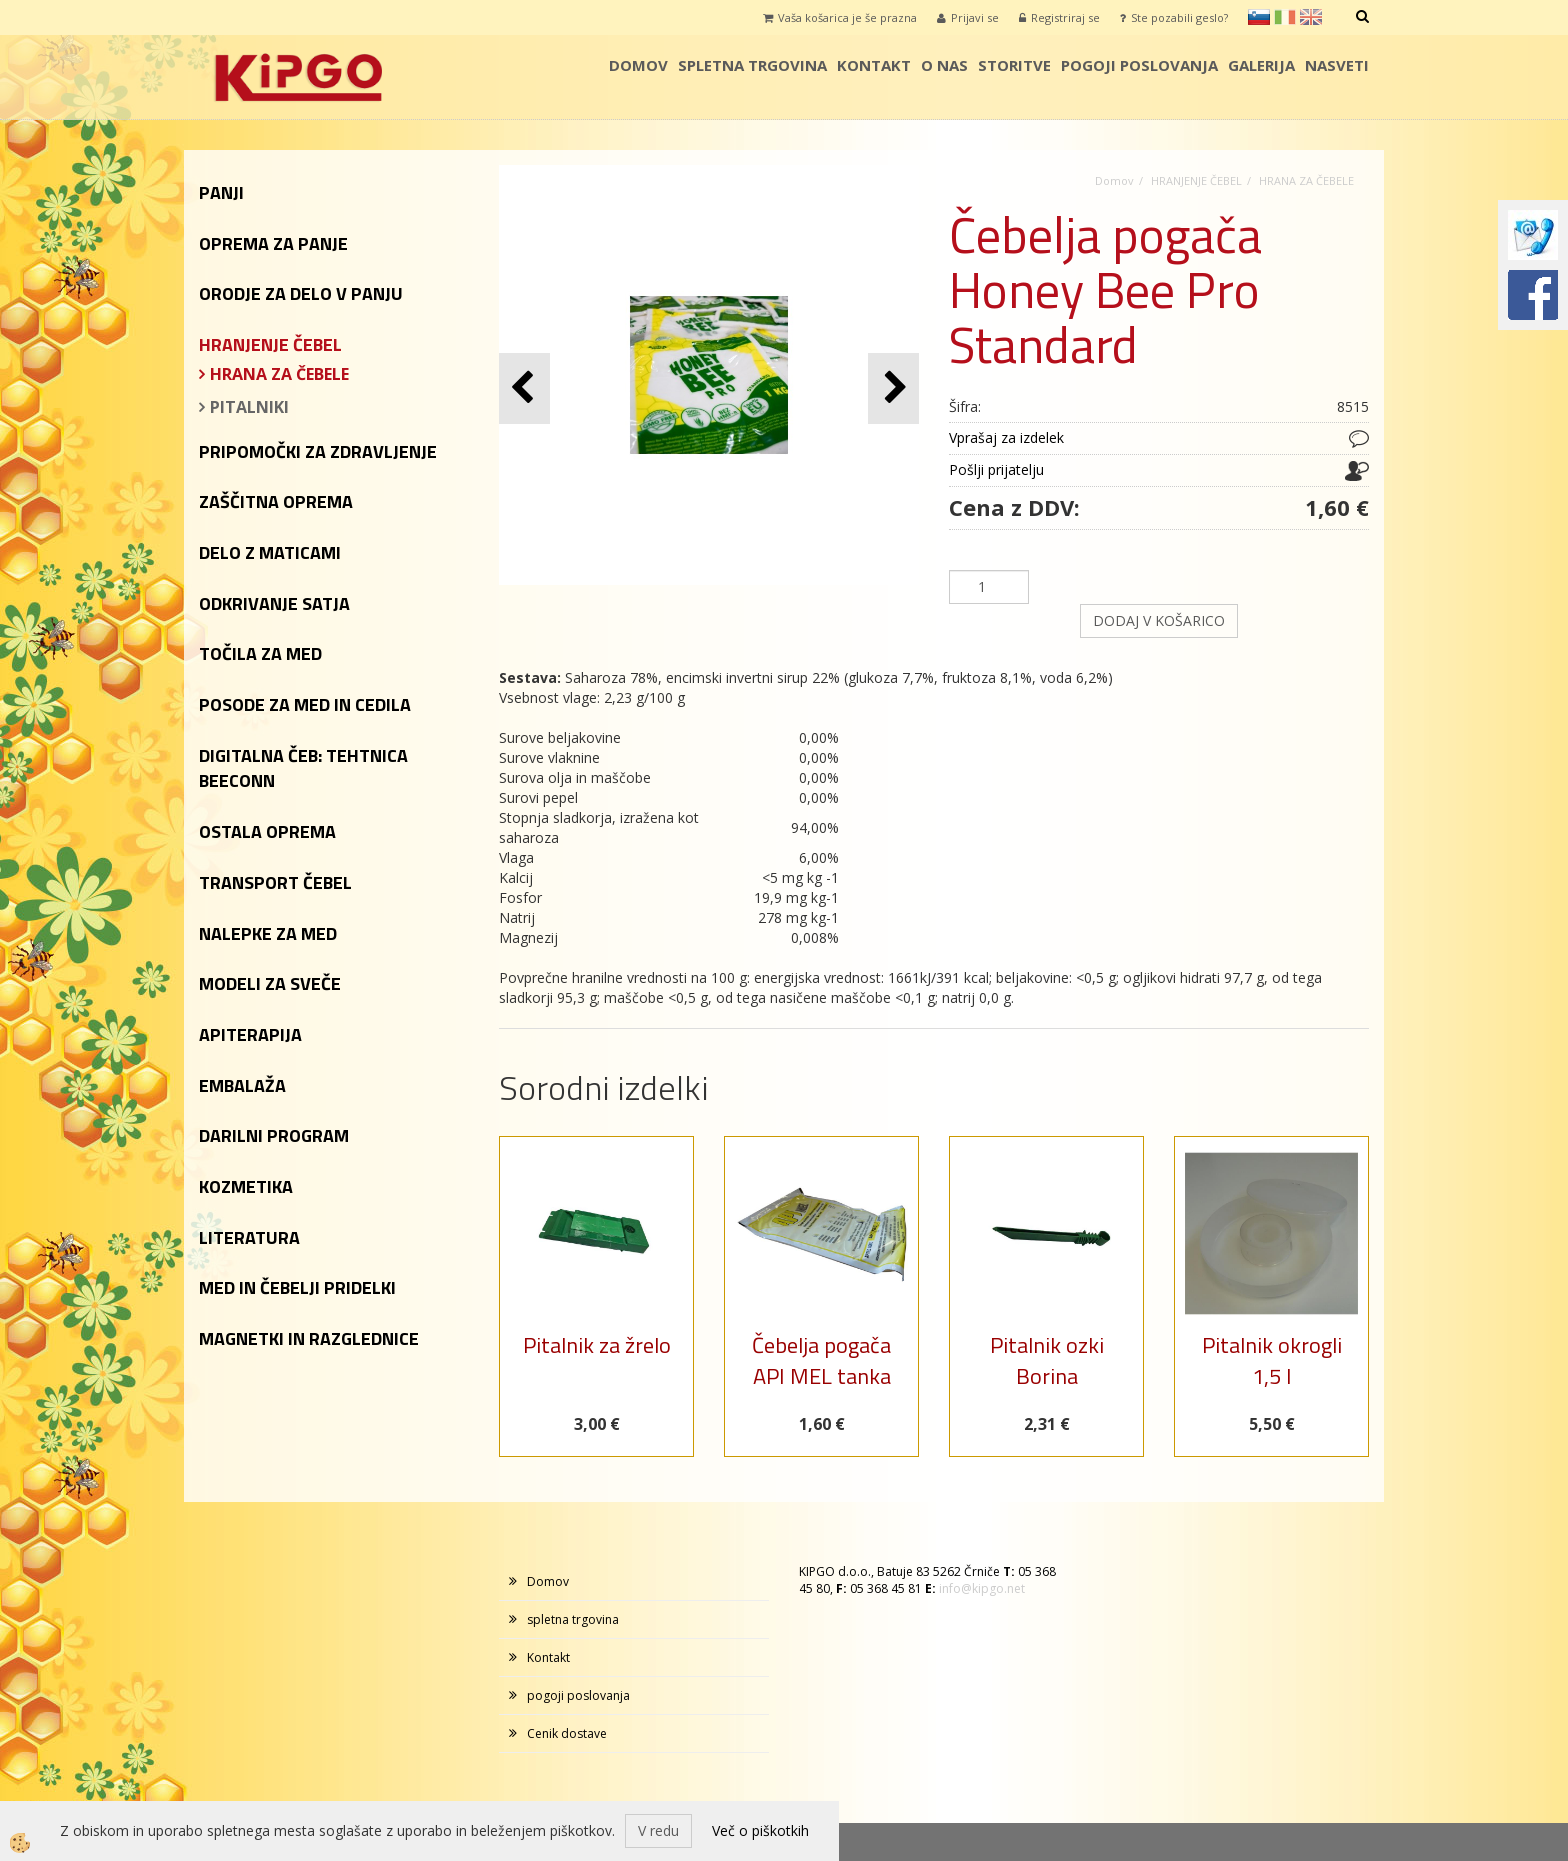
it (1285, 17)
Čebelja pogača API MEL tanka (821, 1360)
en (1311, 17)
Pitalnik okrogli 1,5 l (1272, 1360)
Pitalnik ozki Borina (1047, 1360)
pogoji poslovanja (1139, 65)
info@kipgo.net (982, 1588)
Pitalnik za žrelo (597, 1345)
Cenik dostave (567, 1733)
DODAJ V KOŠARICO (1159, 620)
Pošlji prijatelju (996, 469)
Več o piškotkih (760, 1830)
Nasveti (1337, 65)
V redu (658, 1830)
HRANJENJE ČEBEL (1196, 180)
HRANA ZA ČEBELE (279, 374)
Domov (638, 65)
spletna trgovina (752, 65)
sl (1259, 17)
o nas (944, 65)
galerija (1261, 65)
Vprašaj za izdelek (1006, 437)
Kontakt (874, 65)
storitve (1014, 65)
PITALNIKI (249, 407)
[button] (893, 388)
